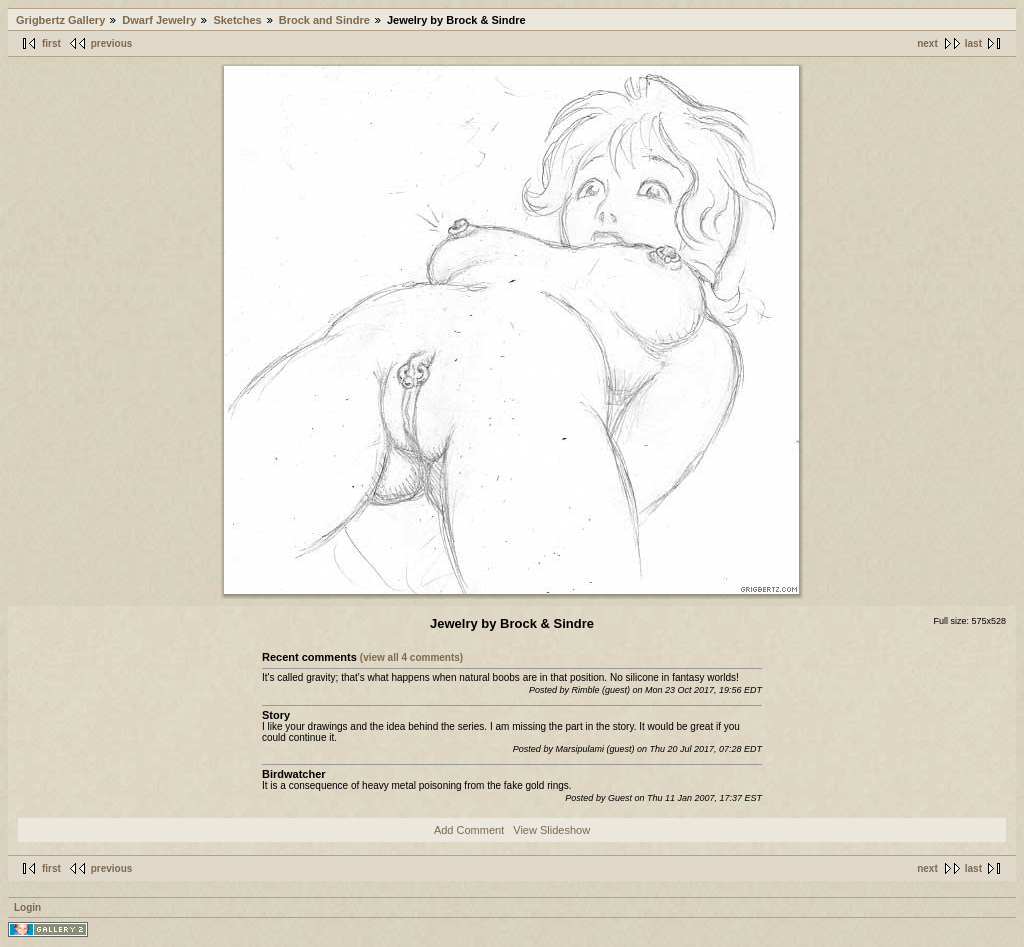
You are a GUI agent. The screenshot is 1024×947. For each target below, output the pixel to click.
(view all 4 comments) (411, 657)
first (51, 43)
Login (27, 907)
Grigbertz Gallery (60, 20)
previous (112, 43)
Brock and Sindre (324, 20)
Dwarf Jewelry (159, 20)
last (973, 43)
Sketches (237, 20)
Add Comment (469, 830)
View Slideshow (551, 830)
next (927, 43)
